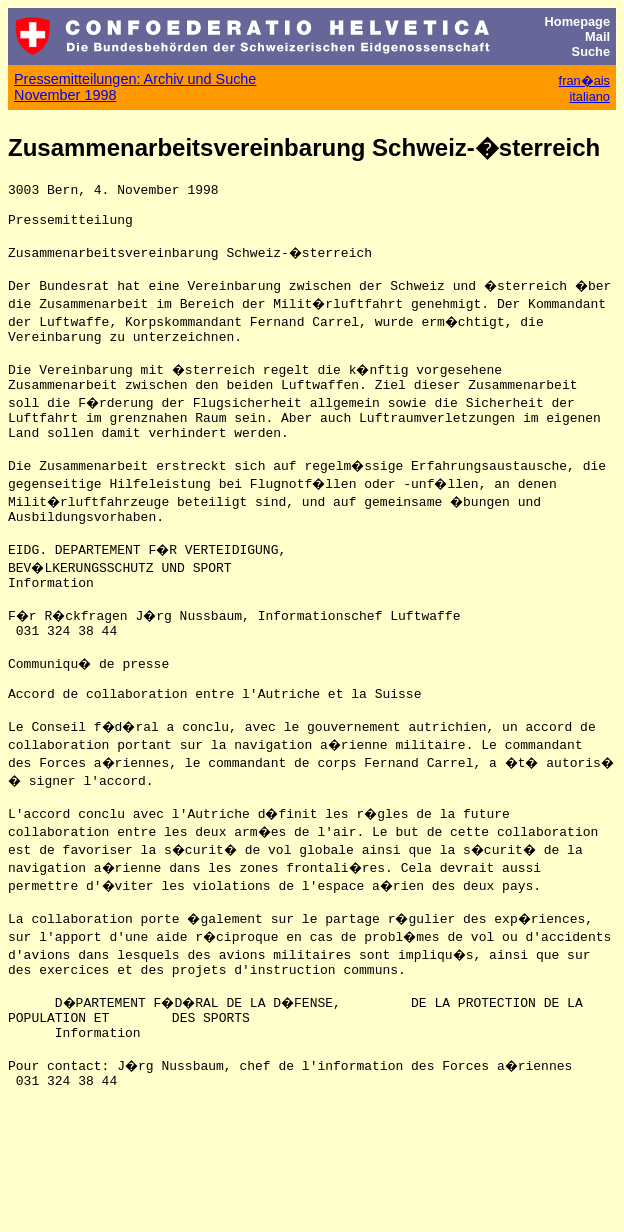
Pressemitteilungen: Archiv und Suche (135, 79)
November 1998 (65, 95)
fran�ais (584, 80)
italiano (589, 96)
